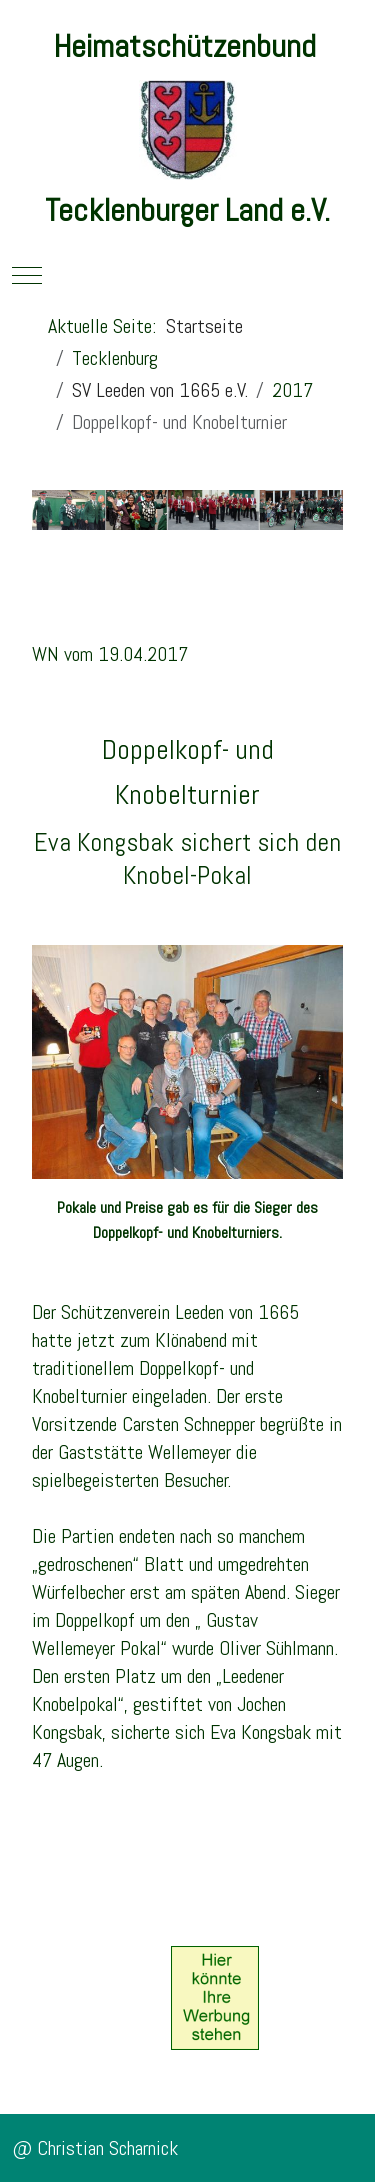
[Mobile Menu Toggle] (27, 275)
